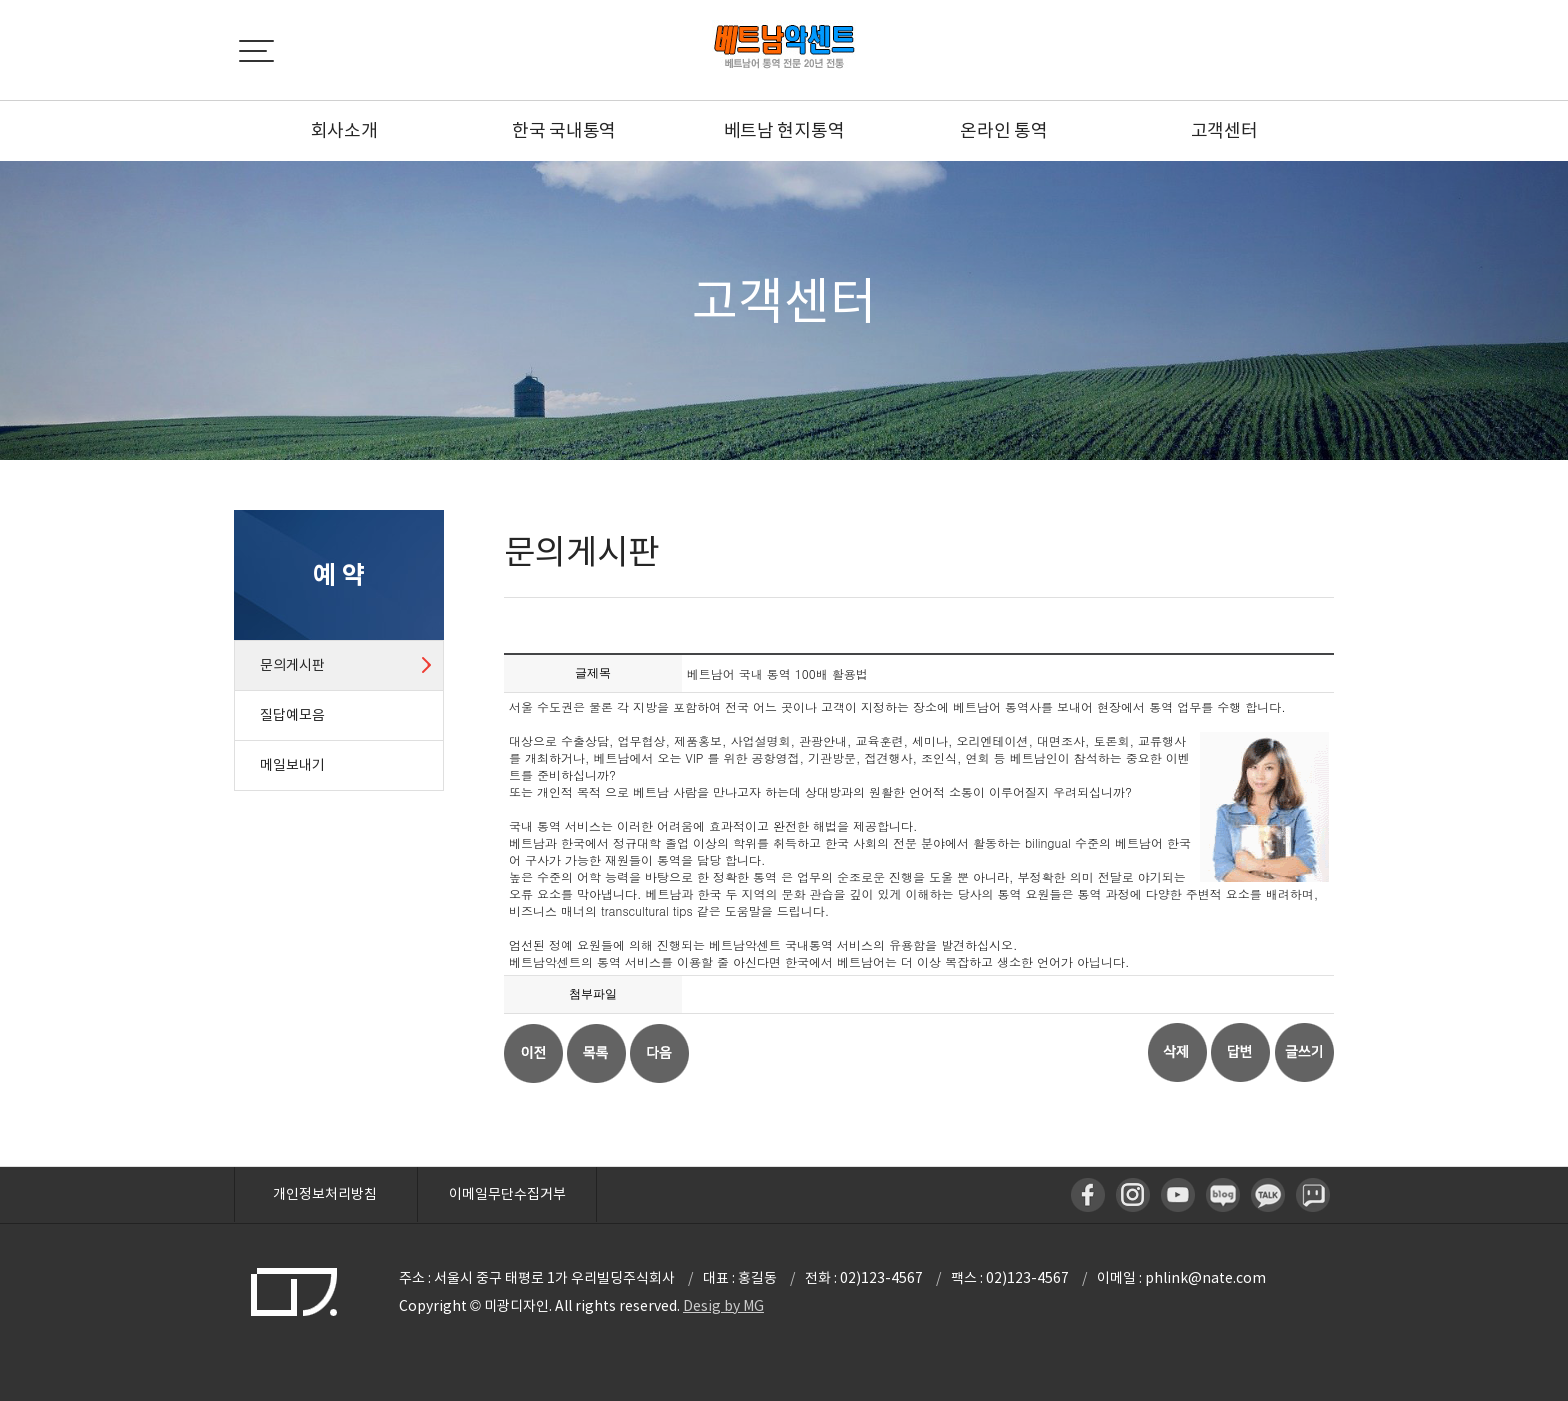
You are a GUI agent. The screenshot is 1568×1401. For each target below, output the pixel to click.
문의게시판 (292, 665)
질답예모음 (292, 715)
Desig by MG (723, 1306)
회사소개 (344, 130)
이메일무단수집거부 (507, 1194)
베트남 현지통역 (784, 130)
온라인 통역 (1003, 130)
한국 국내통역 (564, 130)
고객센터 (1224, 130)
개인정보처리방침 (325, 1194)
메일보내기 (292, 765)
